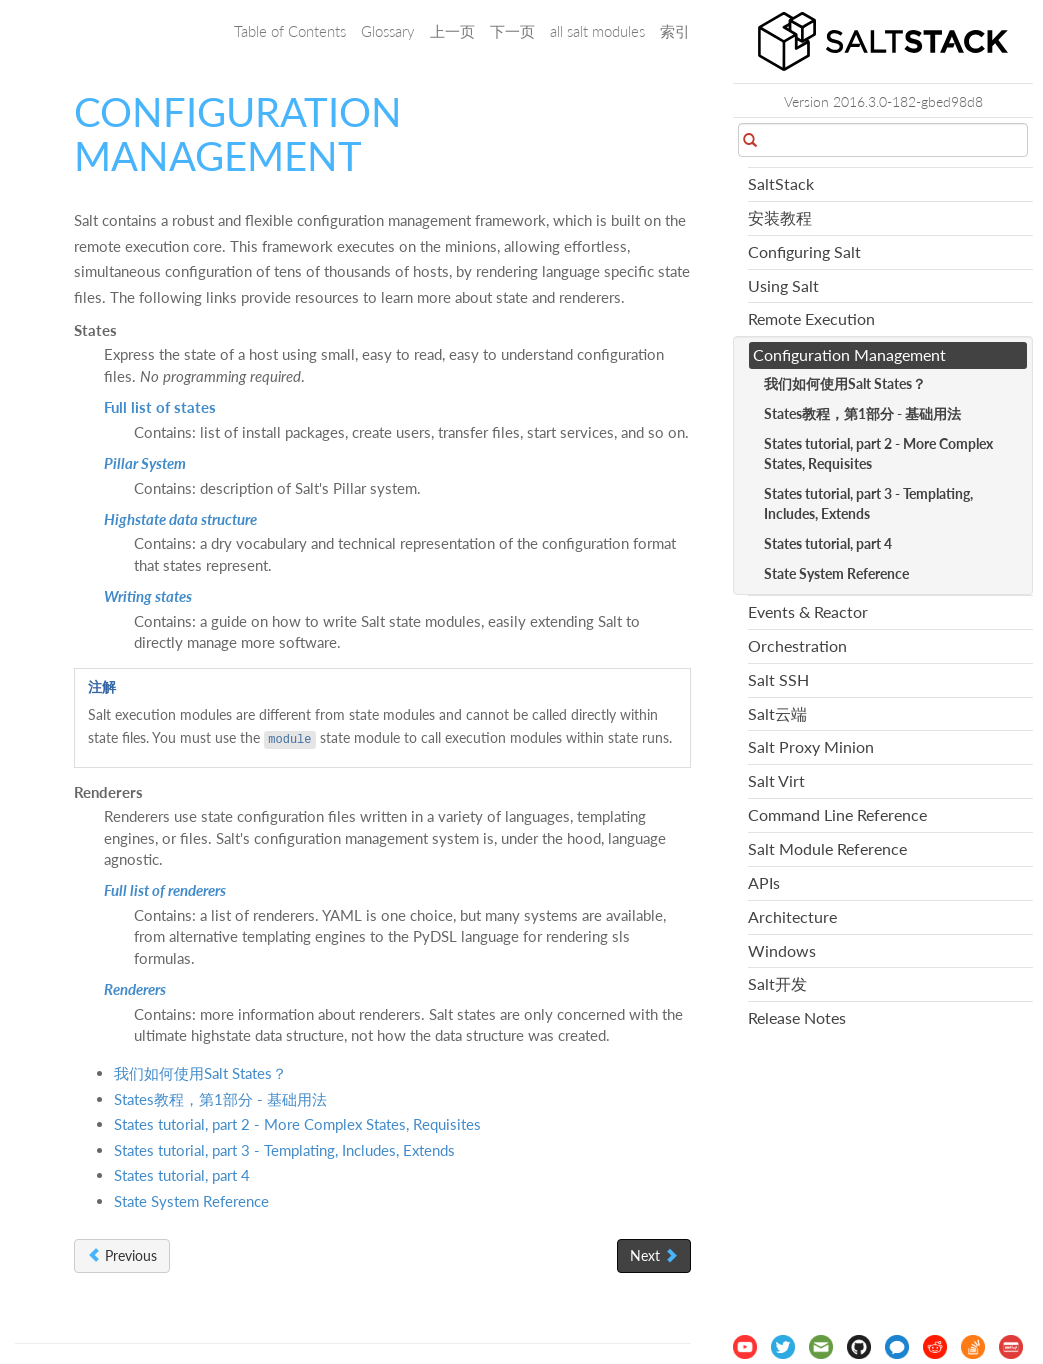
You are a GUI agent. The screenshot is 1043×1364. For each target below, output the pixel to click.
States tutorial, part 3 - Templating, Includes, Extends (284, 1150)
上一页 (452, 31)
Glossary (388, 31)
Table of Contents (290, 31)
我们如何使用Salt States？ (200, 1073)
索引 (675, 31)
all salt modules (597, 31)
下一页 (512, 31)
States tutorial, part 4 (182, 1175)
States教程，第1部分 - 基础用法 (220, 1099)
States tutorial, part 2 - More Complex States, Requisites (297, 1124)
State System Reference (191, 1201)
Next (654, 1255)
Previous (122, 1255)
